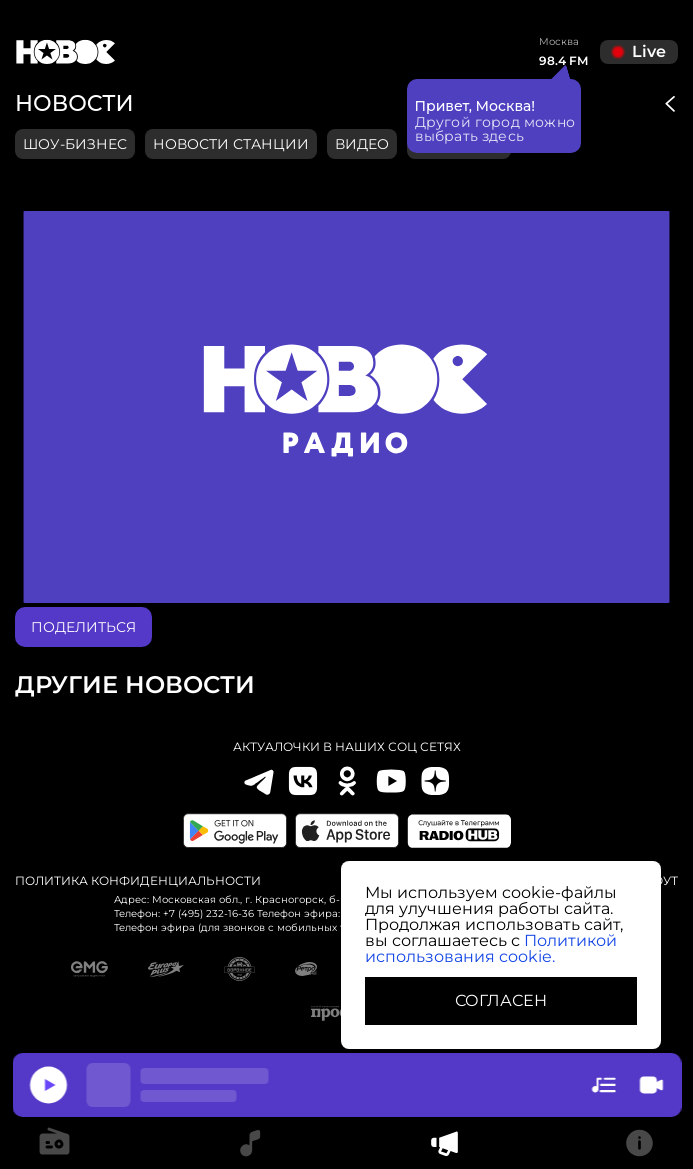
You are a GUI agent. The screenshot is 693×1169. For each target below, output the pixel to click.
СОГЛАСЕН (501, 1000)
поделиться (83, 627)
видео (362, 144)
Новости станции (231, 144)
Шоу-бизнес (75, 144)
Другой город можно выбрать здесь (495, 127)
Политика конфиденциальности (138, 881)
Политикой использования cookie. (491, 948)
